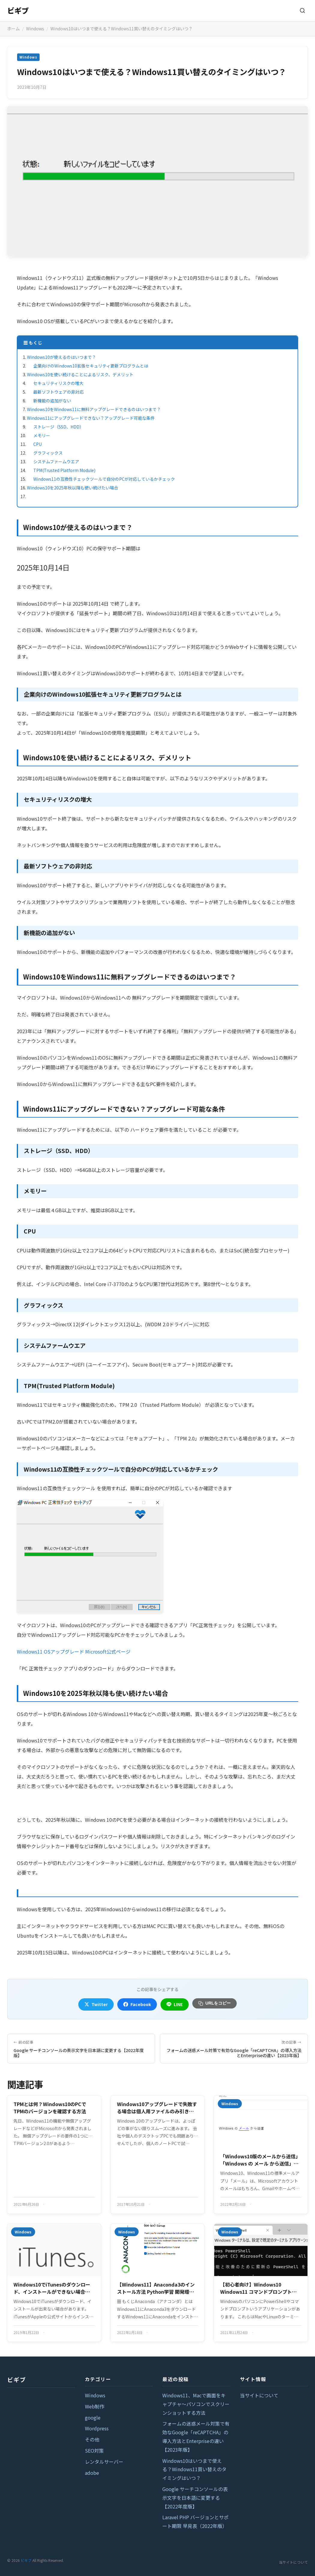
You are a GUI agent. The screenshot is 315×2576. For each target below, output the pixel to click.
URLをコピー (214, 2003)
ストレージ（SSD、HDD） (58, 427)
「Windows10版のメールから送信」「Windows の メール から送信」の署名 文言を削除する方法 (260, 2160)
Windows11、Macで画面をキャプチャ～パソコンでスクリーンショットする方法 (196, 2404)
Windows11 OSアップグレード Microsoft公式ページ (74, 1651)
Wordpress (97, 2428)
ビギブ (18, 10)
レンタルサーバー (104, 2461)
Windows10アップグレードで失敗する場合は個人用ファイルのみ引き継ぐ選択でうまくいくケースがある (157, 2107)
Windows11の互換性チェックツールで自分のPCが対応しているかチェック (104, 479)
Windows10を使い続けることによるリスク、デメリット (80, 374)
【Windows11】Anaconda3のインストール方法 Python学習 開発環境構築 (156, 2288)
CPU (37, 444)
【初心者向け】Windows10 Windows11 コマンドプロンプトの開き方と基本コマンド (258, 2288)
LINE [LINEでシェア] (174, 2004)
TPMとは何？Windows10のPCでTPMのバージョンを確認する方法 (50, 2107)
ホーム (13, 29)
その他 (92, 2439)
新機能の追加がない (52, 401)
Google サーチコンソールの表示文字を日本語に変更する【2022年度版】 (195, 2497)
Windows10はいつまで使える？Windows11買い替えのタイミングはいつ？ (194, 2469)
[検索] (302, 10)
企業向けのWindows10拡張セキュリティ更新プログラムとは (90, 366)
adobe (92, 2472)
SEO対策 (94, 2450)
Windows (35, 29)
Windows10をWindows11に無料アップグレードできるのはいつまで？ (94, 409)
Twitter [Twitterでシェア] (96, 2004)
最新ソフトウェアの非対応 (58, 392)
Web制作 (94, 2406)
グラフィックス (48, 453)
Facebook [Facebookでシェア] (137, 2004)
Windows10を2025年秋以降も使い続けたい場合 (72, 488)
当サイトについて (259, 2395)
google (92, 2417)
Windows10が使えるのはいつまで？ (61, 357)
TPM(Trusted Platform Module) (64, 470)
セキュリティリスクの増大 (58, 383)
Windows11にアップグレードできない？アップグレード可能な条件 (91, 418)
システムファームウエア (56, 462)
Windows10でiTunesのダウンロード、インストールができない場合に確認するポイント (52, 2288)
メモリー (41, 435)
